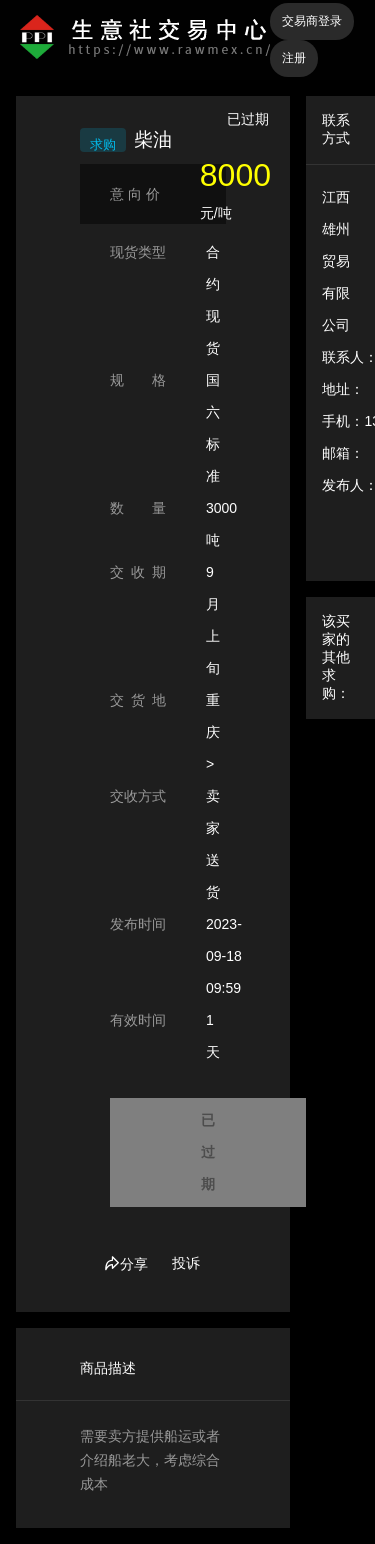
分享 (126, 1264)
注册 (294, 58)
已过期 (208, 1152)
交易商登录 (312, 21)
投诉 (186, 1263)
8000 (235, 175)
